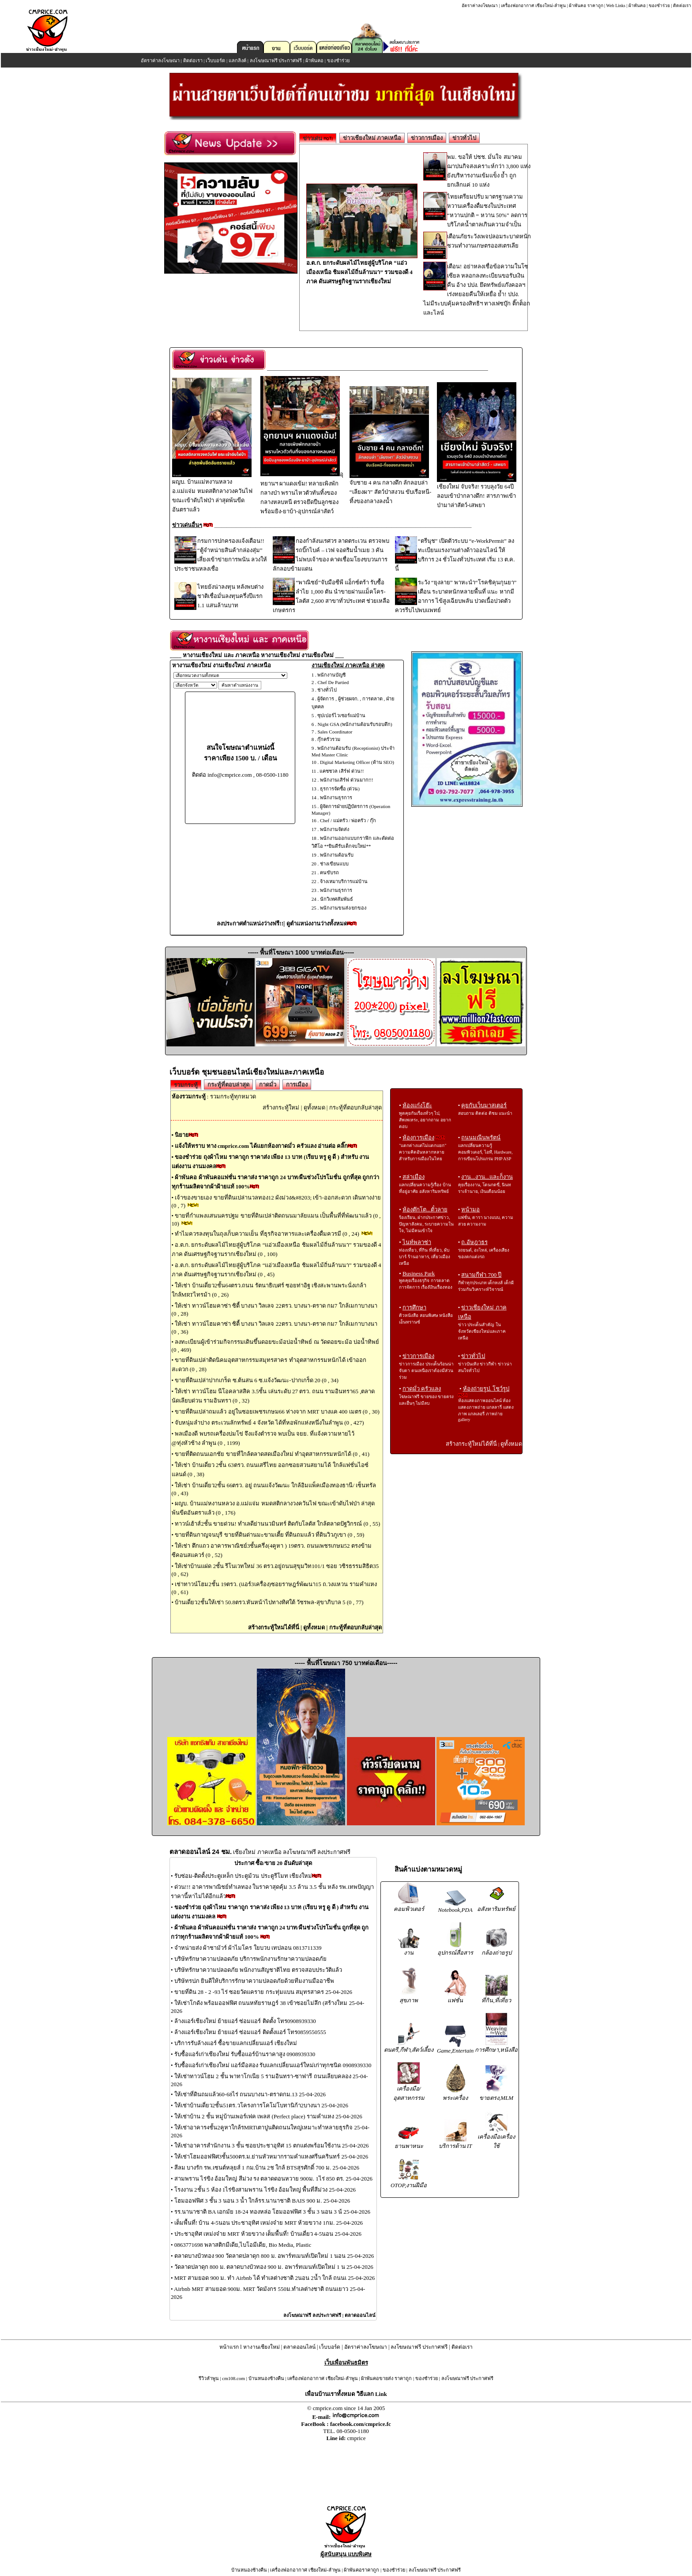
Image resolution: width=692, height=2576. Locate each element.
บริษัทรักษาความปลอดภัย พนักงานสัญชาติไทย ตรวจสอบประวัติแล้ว (258, 1970)
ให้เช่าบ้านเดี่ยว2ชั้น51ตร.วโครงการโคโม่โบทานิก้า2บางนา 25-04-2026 (261, 2105)
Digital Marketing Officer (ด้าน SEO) (357, 762)
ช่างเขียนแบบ (334, 863)
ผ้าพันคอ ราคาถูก (586, 5)
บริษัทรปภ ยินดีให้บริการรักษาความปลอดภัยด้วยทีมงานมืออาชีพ (254, 1981)
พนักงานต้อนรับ (337, 854)
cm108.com (233, 2378)
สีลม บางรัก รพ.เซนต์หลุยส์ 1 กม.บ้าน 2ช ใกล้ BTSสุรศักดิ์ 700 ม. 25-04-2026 (266, 2167)
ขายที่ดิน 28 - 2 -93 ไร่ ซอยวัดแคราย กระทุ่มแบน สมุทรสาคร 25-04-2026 (263, 1992)
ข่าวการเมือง (427, 138)
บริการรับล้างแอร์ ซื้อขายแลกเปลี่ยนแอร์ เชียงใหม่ (235, 2043)
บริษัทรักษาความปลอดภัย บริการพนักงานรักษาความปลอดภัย (250, 1959)
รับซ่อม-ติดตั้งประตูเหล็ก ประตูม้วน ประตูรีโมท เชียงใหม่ (243, 1876)
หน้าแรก (229, 2347)
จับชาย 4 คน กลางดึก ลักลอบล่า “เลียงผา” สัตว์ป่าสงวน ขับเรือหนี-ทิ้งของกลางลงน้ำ (390, 488)
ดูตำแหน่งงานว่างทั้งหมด (316, 923)
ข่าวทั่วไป (464, 138)
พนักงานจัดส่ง (334, 829)
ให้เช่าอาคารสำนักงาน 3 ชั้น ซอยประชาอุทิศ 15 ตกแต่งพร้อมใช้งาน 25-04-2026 (271, 2145)
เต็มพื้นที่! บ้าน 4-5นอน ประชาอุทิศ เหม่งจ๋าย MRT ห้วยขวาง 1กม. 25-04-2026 (268, 2222)
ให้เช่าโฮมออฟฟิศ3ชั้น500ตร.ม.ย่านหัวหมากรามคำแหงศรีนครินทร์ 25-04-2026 (271, 2156)
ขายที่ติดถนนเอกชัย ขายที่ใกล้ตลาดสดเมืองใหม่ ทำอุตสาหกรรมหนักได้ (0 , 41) (272, 1454)
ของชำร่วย (659, 5)
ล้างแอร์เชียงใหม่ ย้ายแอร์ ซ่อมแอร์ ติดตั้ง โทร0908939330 (245, 2021)
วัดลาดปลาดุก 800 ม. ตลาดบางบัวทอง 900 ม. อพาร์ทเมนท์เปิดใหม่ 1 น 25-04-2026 (273, 2267)
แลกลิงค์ (237, 60)
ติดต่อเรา (682, 5)
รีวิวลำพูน (209, 2378)
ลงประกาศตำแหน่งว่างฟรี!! (250, 923)
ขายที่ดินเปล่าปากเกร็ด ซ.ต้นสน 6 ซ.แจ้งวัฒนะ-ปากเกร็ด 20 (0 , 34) (256, 1380)
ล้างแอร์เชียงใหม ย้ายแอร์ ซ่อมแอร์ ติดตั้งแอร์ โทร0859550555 (250, 2032)
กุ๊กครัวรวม (328, 739)
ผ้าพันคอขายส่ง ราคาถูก (386, 2378)
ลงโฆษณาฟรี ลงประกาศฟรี (312, 2315)
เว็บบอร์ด (215, 60)
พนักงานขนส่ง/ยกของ (343, 907)
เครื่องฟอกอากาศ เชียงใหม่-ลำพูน (533, 5)
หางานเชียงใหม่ (261, 2347)
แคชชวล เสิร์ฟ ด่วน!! (342, 771)
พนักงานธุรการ (336, 797)
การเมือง (297, 1084)
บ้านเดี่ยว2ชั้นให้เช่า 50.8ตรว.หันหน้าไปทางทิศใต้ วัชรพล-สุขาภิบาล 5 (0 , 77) (269, 1602)
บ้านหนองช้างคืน (266, 2378)
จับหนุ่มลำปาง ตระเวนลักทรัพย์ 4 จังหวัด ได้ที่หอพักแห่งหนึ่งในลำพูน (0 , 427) (269, 1422)
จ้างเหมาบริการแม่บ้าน (344, 881)
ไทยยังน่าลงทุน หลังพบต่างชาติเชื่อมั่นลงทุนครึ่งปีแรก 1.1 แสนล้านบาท (230, 596)
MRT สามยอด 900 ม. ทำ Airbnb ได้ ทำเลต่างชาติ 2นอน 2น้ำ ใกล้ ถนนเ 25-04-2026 (274, 2278)
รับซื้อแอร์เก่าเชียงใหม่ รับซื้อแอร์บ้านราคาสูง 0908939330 (245, 2054)
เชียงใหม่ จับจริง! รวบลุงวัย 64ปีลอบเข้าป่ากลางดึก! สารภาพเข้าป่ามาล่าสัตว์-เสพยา (476, 492)
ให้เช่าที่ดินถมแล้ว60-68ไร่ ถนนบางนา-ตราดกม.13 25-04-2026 (250, 2094)
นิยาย (182, 1135)
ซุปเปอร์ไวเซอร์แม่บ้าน (341, 715)
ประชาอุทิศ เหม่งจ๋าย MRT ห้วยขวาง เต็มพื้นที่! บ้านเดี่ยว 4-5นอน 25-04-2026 (267, 2233)
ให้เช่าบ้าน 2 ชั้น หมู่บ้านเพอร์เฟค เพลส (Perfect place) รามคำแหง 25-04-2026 (268, 2116)
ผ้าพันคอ (637, 5)
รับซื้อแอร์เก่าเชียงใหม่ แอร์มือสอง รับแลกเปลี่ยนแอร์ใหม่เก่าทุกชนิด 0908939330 (273, 2065)
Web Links (615, 5)
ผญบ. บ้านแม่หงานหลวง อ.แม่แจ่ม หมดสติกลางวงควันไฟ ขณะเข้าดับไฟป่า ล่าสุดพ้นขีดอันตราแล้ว (212, 492)
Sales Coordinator (334, 731)
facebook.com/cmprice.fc (360, 2424)
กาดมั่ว (267, 1084)
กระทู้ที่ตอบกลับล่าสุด (355, 1107)
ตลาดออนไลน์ (360, 2315)
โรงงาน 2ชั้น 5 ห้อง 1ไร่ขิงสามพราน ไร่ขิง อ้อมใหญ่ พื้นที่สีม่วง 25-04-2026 (265, 2189)
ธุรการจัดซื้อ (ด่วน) (340, 788)
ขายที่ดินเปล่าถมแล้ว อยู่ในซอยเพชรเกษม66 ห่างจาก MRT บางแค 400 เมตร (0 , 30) (277, 1411)
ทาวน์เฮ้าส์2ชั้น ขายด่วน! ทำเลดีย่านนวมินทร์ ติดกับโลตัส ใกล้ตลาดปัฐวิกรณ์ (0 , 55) (277, 1523)
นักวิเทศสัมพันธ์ (336, 899)
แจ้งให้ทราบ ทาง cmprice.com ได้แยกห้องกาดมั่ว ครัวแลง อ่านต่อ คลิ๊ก (261, 1146)
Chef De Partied (333, 682)
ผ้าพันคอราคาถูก (361, 2569)
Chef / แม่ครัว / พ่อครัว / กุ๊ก (348, 820)
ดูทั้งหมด (314, 1107)
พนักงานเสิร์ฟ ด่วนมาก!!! (346, 779)
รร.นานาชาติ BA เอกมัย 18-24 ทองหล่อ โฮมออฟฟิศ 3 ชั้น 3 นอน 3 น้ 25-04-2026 (272, 2211)
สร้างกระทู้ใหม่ (281, 1107)
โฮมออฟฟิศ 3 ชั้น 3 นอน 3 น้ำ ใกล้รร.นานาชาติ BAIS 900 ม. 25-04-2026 (262, 2200)
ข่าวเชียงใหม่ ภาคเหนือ (372, 138)
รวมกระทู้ (186, 1085)
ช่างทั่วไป (327, 689)
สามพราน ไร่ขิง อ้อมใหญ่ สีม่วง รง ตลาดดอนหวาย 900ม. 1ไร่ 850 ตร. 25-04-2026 (273, 2178)
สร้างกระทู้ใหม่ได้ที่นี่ (273, 1627)
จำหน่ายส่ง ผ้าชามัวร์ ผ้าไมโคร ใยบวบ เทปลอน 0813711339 (248, 1947)
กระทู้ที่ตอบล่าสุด (228, 1084)
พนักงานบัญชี (331, 674)
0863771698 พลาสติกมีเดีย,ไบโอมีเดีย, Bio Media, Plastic (242, 2244)
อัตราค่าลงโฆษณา (480, 5)
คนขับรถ (329, 872)
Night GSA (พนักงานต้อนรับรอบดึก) (354, 724)
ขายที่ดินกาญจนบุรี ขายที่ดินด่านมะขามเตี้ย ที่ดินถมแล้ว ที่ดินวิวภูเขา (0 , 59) (269, 1534)
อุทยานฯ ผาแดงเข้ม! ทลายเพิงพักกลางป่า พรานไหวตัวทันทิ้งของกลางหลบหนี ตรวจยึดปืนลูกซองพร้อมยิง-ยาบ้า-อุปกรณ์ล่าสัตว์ (301, 493)
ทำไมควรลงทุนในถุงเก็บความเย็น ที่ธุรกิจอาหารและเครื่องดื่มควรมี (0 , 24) (268, 1233)
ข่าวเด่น (318, 138)
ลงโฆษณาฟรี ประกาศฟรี (276, 60)
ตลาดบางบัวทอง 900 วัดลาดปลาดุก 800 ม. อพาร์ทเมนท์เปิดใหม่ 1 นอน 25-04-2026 (274, 2256)
